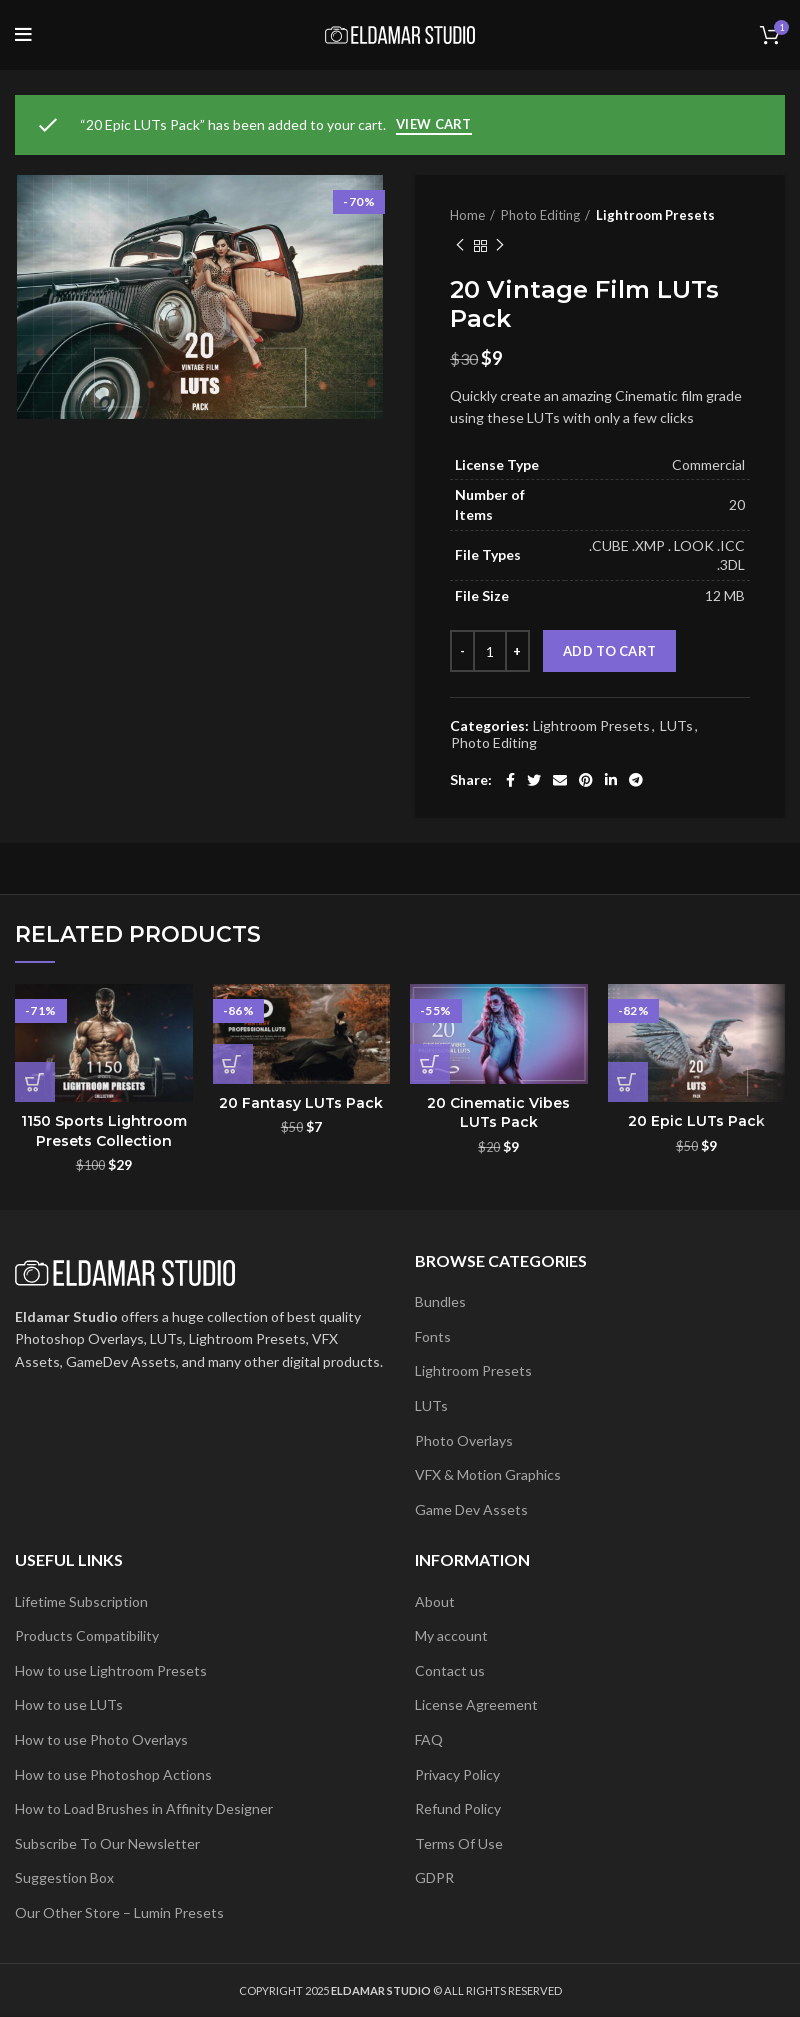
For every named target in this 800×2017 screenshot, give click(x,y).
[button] (35, 1082)
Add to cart (609, 651)
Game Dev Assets (471, 1509)
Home (467, 215)
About (435, 1601)
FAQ (429, 1739)
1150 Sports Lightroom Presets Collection (104, 1131)
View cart (434, 124)
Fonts (433, 1336)
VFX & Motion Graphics (488, 1474)
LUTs (676, 726)
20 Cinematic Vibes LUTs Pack (498, 1113)
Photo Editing (540, 215)
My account (451, 1635)
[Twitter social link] (534, 780)
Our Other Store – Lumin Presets (119, 1912)
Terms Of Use (459, 1843)
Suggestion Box (64, 1877)
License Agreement (476, 1704)
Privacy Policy (457, 1774)
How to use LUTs (69, 1704)
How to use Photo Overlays (101, 1739)
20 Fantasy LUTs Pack (301, 1103)
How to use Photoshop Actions (113, 1774)
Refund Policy (458, 1808)
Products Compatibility (87, 1635)
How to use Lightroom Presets (111, 1670)
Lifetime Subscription (81, 1601)
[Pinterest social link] (586, 780)
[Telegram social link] (636, 780)
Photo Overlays (464, 1440)
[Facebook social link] (510, 780)
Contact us (450, 1670)
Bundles (440, 1301)
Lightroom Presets (655, 215)
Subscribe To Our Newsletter (107, 1843)
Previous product (460, 245)
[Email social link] (560, 780)
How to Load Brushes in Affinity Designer (144, 1808)
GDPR (434, 1877)
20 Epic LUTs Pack (696, 1121)
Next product (500, 245)
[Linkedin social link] (611, 780)
